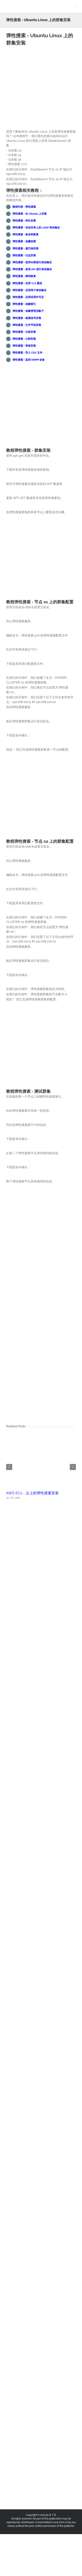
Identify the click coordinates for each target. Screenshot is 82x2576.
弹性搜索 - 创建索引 (24, 304)
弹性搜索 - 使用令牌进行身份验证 (32, 262)
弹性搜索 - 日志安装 (24, 255)
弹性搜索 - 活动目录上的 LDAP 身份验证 (36, 227)
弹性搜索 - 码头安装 (24, 220)
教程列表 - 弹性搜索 (24, 206)
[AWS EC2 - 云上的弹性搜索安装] (41, 1468)
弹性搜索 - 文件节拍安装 (26, 324)
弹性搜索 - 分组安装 (24, 331)
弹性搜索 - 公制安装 (24, 338)
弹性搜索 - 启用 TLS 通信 (27, 283)
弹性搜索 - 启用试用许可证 (28, 297)
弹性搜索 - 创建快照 (24, 241)
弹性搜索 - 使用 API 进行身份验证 (32, 269)
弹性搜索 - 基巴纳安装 (25, 248)
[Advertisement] (41, 88)
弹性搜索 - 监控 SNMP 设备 (28, 359)
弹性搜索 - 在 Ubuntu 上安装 (29, 213)
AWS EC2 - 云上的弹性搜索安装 (32, 1525)
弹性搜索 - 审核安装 (24, 345)
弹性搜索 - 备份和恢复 (25, 234)
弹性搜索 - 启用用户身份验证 (29, 290)
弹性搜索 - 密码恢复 (24, 276)
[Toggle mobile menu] (75, 6)
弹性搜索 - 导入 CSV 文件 (27, 352)
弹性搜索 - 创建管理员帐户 (28, 310)
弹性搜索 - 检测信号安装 (26, 318)
